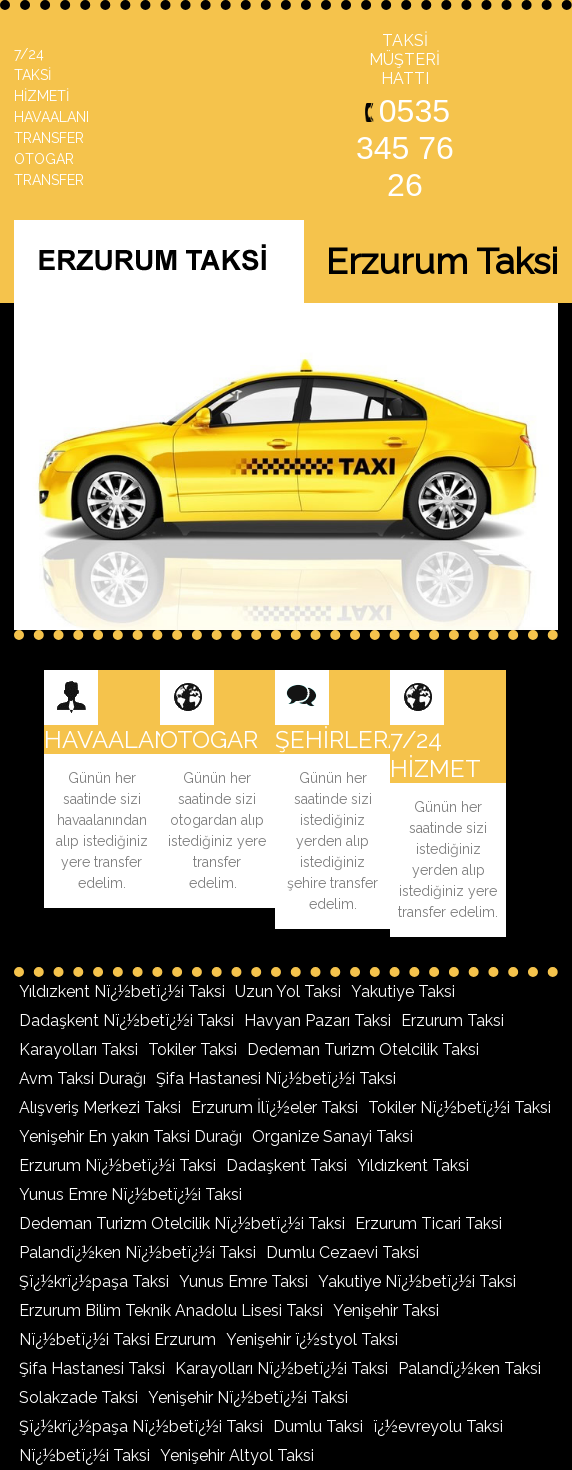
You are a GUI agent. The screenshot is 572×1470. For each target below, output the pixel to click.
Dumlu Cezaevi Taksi (342, 1252)
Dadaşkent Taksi (286, 1165)
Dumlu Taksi (318, 1426)
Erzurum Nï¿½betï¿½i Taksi (117, 1165)
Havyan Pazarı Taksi (317, 1020)
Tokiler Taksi (192, 1049)
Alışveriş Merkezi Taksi (100, 1107)
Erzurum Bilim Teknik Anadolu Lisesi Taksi (171, 1310)
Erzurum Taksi (452, 1020)
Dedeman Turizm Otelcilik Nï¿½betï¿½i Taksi (182, 1223)
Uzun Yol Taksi (288, 991)
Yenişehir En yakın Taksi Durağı (130, 1136)
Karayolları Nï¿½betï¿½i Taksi (281, 1368)
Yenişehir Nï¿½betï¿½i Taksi (248, 1397)
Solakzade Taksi (78, 1397)
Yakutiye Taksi (403, 991)
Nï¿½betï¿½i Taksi (84, 1455)
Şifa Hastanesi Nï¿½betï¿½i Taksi (276, 1078)
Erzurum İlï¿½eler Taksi (274, 1107)
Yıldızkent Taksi (413, 1165)
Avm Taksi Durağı (82, 1078)
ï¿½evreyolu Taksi (438, 1426)
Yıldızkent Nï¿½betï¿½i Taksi (122, 991)
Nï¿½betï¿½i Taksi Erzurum (117, 1339)
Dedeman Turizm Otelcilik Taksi (363, 1049)
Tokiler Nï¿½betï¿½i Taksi (459, 1107)
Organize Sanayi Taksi (332, 1136)
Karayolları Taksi (78, 1049)
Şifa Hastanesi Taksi (92, 1368)
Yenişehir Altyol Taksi (237, 1455)
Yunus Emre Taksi (243, 1281)
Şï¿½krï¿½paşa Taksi (94, 1281)
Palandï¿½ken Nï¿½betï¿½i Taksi (137, 1252)
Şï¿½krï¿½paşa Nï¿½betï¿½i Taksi (141, 1426)
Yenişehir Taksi (386, 1310)
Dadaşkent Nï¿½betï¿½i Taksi (126, 1020)
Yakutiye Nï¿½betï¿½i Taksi (417, 1281)
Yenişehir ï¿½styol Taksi (312, 1339)
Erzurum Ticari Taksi (428, 1223)
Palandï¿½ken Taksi (469, 1368)
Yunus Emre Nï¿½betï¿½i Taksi (130, 1194)
